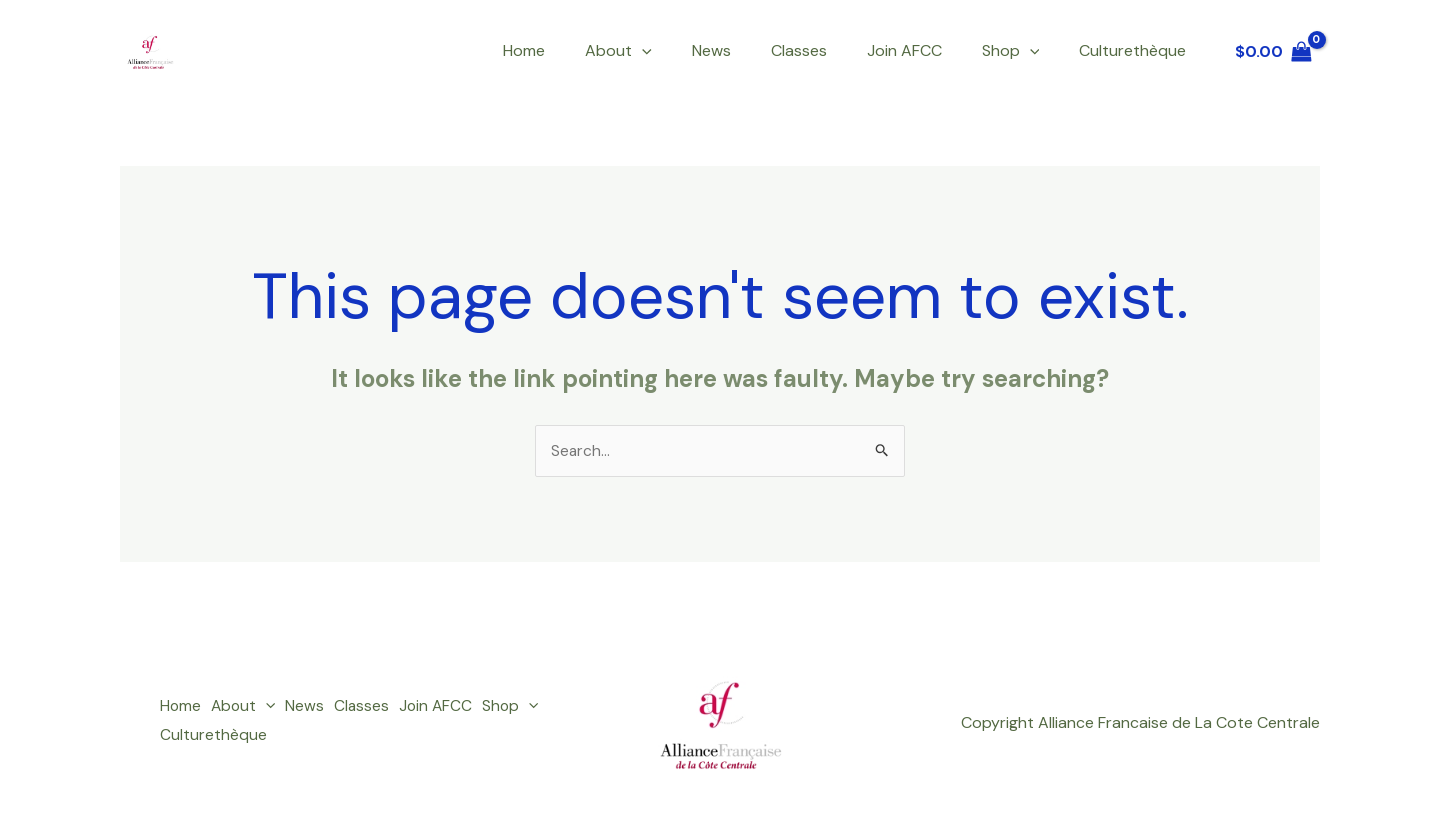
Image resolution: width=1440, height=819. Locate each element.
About (662, 51)
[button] (686, 51)
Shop (1023, 51)
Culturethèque (1136, 50)
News (747, 50)
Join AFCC (924, 50)
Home (576, 50)
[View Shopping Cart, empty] (1273, 51)
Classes (827, 50)
